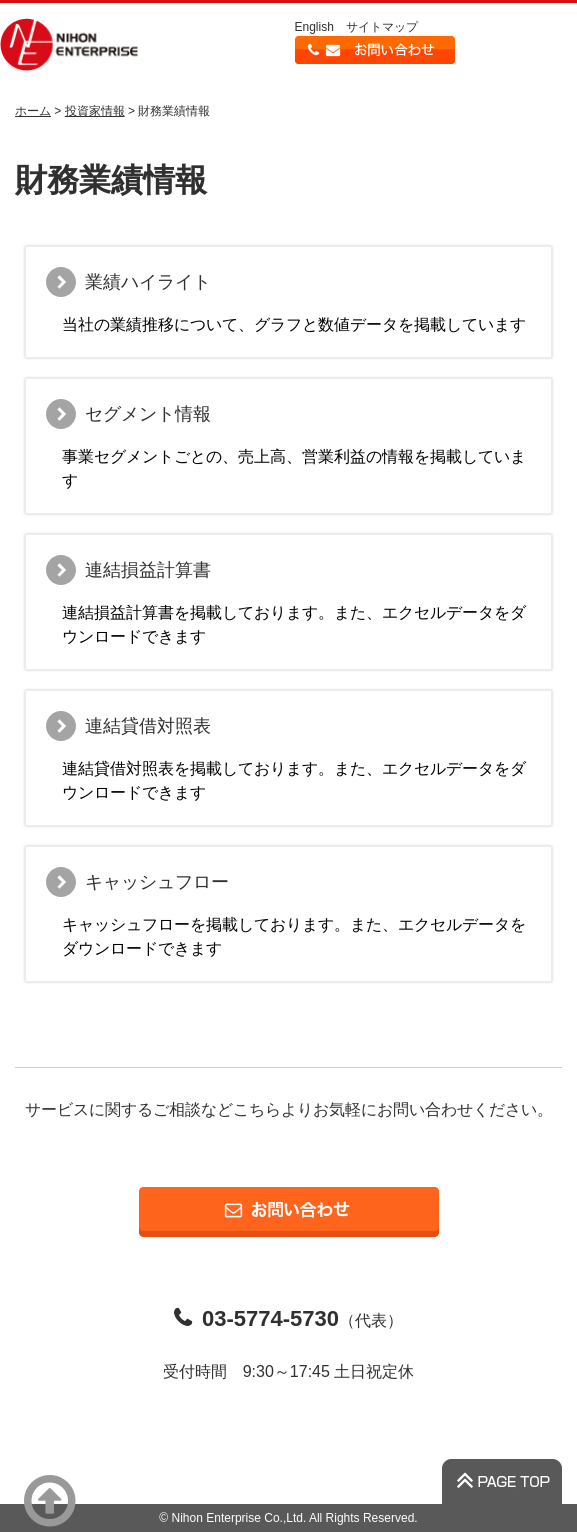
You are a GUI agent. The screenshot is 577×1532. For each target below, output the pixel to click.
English (314, 27)
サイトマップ (382, 27)
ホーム (33, 111)
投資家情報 (95, 111)
